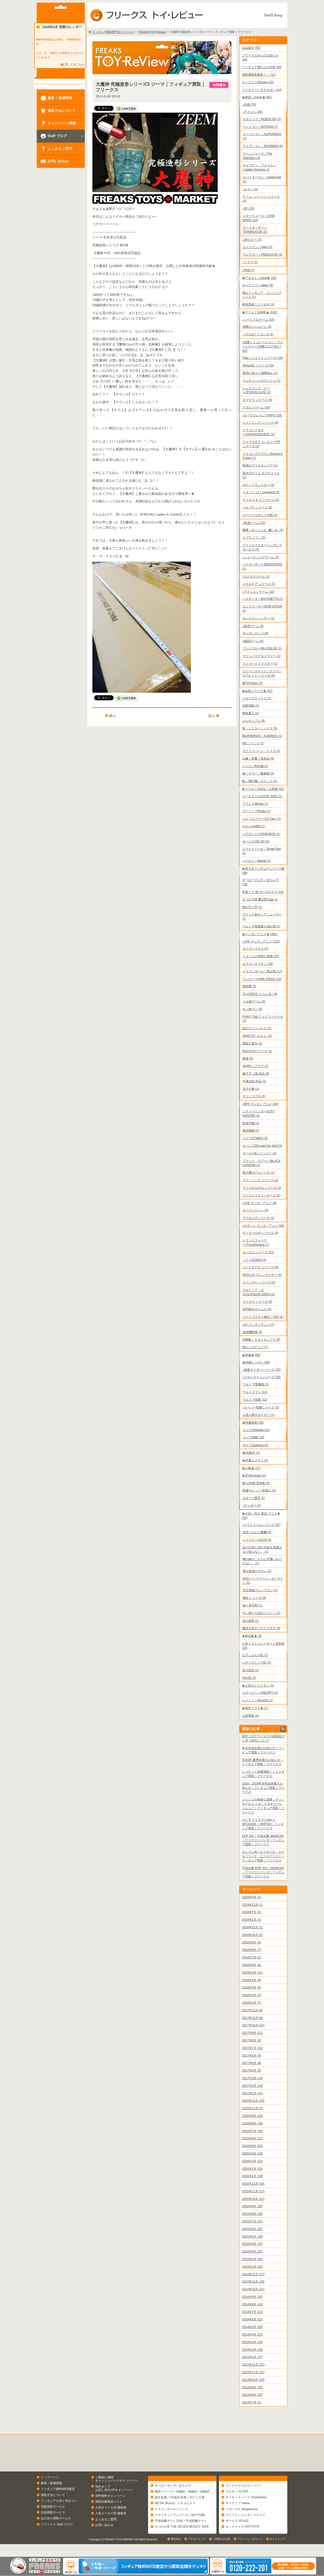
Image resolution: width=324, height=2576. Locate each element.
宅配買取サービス (53, 2506)
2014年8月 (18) (252, 2304)
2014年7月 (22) (252, 2312)
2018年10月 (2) (252, 1935)
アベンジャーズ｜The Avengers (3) (257, 156)
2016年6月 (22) (252, 2138)
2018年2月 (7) (251, 1995)
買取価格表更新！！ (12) (259, 74)
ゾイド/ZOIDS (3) (254, 1260)
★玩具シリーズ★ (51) (257, 691)
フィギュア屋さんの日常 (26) (262, 67)
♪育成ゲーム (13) (253, 523)
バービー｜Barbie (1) (256, 861)
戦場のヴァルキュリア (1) (259, 465)
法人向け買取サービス (56, 2518)
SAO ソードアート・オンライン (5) (262, 1581)
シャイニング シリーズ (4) (260, 422)
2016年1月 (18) (252, 2176)
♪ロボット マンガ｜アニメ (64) (263, 1226)
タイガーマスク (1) (255, 948)
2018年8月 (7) (251, 1950)
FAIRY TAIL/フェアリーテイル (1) (262, 1019)
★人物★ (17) (251, 1468)
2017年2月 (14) (252, 2086)
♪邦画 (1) (248, 270)
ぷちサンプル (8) (253, 721)
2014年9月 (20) (252, 2297)
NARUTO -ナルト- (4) (257, 1036)
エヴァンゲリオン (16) (257, 964)
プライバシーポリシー (249, 2551)
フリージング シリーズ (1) (260, 1180)
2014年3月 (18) (252, 2342)
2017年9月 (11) (252, 2033)
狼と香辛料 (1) (252, 1605)
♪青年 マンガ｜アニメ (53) (260, 1104)
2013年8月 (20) (252, 2395)
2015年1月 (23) (252, 2266)
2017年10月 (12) (253, 2025)
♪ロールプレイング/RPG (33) (262, 415)
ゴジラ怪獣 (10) (253, 1437)
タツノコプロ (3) (253, 1096)
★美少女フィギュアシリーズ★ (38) (263, 871)
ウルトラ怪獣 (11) (255, 1399)
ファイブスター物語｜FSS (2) (262, 1317)
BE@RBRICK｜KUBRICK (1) (262, 736)
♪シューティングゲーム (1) (260, 557)
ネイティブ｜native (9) (257, 285)
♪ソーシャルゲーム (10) (258, 319)
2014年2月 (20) (252, 2350)
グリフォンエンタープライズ (245, 2517)
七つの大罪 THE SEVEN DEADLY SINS (182, 2529)
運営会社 (176, 2551)
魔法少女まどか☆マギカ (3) (261, 1628)
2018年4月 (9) (251, 1980)
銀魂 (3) (247, 1058)
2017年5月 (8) (251, 2063)
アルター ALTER (237, 2494)
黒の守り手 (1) (252, 907)
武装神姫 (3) (250, 705)
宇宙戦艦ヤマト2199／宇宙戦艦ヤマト (181, 2523)
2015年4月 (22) (252, 2244)
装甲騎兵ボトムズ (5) (256, 1309)
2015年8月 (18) (252, 2214)
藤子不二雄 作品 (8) (255, 1073)
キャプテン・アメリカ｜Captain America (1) (259, 167)
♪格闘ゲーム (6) (253, 641)
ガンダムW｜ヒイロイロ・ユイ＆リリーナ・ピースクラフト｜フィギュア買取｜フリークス (263, 1856)
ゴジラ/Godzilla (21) (256, 1430)
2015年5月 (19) (252, 2236)
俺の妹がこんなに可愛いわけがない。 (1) (262, 1561)
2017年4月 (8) (251, 2070)
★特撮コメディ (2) (255, 1460)
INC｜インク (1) (253, 743)
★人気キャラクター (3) (258, 1685)
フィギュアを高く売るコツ (59, 2501)
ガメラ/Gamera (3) (255, 1445)
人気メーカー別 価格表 (110, 2513)
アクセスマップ (197, 2551)
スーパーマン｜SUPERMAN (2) (262, 136)
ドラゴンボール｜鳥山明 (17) (262, 971)
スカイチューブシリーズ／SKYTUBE (180, 2517)
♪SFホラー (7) (251, 239)
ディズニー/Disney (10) (258, 82)
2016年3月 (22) (252, 2161)
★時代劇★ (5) (252, 1636)
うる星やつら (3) (253, 1001)
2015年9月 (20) (252, 2206)
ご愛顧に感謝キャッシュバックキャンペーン (116, 2479)
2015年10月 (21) (253, 2199)
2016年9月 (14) (252, 2116)
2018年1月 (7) (251, 2003)
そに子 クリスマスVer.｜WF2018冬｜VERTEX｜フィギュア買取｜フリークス (263, 1824)
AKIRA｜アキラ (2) (255, 1066)
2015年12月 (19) (253, 2183)
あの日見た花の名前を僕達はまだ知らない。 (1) (262, 1549)
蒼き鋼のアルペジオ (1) (258, 1172)
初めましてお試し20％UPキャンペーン (114, 2488)
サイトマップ (277, 2551)
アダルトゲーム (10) (256, 407)
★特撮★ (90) (251, 1355)
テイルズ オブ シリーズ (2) (260, 500)
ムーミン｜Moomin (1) (257, 1700)
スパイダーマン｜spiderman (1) (262, 179)
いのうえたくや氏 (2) (256, 1662)
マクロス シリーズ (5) (257, 1301)
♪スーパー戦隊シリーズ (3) (260, 1407)
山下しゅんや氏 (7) (255, 1655)
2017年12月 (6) (252, 2010)
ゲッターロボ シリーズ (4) (260, 1233)
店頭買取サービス (53, 2512)
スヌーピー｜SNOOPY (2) (260, 1692)
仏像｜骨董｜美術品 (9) (258, 758)
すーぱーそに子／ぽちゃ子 (173, 2488)
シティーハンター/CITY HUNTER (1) (258, 1113)
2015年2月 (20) (252, 2259)
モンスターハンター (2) (258, 618)
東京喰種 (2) (250, 1130)
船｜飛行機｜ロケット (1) (259, 781)
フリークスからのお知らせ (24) (260, 58)
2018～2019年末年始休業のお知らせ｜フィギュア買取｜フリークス (263, 1788)
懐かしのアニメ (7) (255, 1347)
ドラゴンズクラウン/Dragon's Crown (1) (262, 456)
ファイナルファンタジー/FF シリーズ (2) (261, 444)
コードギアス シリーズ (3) (260, 1267)
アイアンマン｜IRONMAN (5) (263, 146)
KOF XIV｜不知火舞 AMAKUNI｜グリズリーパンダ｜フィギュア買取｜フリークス (263, 1840)
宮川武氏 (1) (250, 1670)
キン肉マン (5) (252, 1009)
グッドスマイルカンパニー (244, 2488)
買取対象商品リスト (109, 2501)
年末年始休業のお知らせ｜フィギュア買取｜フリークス (263, 1750)
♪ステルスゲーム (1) (256, 576)
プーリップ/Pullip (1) (256, 811)
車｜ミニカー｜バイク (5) (259, 728)
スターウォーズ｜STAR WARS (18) (259, 218)
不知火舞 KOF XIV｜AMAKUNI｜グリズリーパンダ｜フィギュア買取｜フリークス (263, 1872)
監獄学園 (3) (250, 1123)
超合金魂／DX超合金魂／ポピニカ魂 (180, 2499)
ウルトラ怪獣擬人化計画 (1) (261, 926)
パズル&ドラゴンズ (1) (257, 334)
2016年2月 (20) (252, 2169)
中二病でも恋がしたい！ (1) (261, 1613)
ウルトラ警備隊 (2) (256, 1384)
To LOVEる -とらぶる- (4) (259, 994)
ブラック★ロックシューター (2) (262, 917)
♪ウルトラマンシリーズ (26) (261, 1377)
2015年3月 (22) (252, 2251)
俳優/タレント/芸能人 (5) (259, 1490)
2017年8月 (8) (251, 2040)
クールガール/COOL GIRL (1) (262, 796)
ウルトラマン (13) (255, 1392)
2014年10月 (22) (253, 2289)
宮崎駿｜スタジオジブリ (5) (261, 1339)
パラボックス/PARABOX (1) (261, 834)
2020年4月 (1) (251, 1897)
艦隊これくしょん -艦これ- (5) (262, 530)
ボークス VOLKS (237, 2523)
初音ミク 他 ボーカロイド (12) (263, 892)
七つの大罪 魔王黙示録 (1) (260, 899)
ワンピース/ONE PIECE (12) (261, 979)
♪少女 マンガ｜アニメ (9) (259, 1203)
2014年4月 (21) (252, 2334)
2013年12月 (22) (253, 2364)
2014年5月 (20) (252, 2327)
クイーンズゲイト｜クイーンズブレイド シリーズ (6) (262, 673)
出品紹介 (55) (251, 48)
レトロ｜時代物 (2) (255, 766)
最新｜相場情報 (51, 2483)
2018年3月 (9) (251, 1987)
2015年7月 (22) (252, 2221)
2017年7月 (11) (252, 2048)
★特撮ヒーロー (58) (256, 1362)
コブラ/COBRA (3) (255, 1138)
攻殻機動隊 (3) (252, 1332)
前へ (112, 715)
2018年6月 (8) (251, 1965)
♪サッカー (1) (251, 1505)
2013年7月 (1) (251, 2402)
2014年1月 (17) (252, 2357)
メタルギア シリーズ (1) (258, 584)
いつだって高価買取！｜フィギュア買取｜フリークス (263, 1774)
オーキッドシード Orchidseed (246, 2499)
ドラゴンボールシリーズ (171, 2511)
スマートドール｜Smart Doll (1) (261, 851)
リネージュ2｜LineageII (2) (260, 492)
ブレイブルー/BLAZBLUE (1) (262, 648)
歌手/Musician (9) (254, 1475)
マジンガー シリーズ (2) (258, 1282)
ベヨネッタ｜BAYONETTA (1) (262, 599)
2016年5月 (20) (252, 2146)
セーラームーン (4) (255, 1210)
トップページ (50, 2477)
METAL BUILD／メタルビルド (175, 2505)
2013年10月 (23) (253, 2380)
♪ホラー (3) (250, 189)
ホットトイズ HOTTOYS (242, 2529)
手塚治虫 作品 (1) (254, 1081)
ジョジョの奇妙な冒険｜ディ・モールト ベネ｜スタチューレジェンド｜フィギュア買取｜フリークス (263, 1806)
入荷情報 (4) (250, 1716)
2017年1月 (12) (252, 2093)
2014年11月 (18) (253, 2281)
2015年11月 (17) (253, 2191)
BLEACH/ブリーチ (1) (257, 1051)
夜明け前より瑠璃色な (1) (259, 373)
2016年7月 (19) (252, 2131)
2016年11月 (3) (252, 2108)
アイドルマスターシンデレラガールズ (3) (262, 547)
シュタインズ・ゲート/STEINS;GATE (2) (256, 390)
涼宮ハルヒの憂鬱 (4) (256, 1532)
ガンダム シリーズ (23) (258, 1252)
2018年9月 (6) (251, 1942)
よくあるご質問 (105, 2519)
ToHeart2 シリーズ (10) (258, 365)
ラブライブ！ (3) (253, 537)
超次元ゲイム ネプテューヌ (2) (261, 475)
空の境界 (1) (250, 1621)
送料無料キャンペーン (110, 2496)
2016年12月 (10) (253, 2100)
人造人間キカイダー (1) (258, 1415)
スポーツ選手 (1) (253, 1498)
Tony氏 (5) (249, 1678)
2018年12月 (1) (252, 1927)
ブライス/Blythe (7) (255, 804)
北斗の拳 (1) (250, 1089)
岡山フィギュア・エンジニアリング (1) (262, 295)
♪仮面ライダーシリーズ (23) (261, 1370)
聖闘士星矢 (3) (252, 1043)
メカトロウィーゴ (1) (256, 698)
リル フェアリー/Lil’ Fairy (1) (261, 819)
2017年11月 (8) (252, 2018)
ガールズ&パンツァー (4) (259, 1153)
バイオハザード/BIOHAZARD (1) (262, 566)
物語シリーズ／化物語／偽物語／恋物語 (182, 2494)
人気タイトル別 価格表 (110, 2507)
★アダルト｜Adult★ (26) (259, 278)
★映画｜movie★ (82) (257, 97)
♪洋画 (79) (249, 104)
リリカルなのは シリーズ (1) (261, 1188)
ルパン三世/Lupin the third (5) (262, 1146)
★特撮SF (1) (251, 1453)
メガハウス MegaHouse (242, 2511)
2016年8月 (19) (252, 2123)
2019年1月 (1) (251, 1919)
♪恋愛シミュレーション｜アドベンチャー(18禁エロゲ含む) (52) (262, 346)
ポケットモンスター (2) (258, 485)
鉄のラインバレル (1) (256, 1028)
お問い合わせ (104, 2525)
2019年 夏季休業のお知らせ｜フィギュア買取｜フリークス (262, 1762)
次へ (211, 715)
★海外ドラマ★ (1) (255, 1708)
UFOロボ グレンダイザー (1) (262, 1275)
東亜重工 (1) (250, 713)
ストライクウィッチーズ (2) (261, 1195)
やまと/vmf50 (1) (253, 826)
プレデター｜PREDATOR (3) (262, 254)
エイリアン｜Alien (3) (257, 247)
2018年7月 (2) (251, 1957)
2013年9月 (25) (252, 2387)
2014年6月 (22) (252, 2319)
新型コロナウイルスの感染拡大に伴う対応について (263, 1738)
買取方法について (53, 2495)
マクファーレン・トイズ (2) (261, 751)
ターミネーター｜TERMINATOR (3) (255, 230)
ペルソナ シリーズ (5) (257, 507)
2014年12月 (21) (253, 2274)
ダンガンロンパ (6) (255, 633)
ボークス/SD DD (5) (255, 841)
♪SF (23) (248, 208)
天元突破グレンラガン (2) (259, 1590)
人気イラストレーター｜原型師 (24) (263, 1646)
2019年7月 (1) (251, 1912)
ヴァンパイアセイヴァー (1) (261, 656)
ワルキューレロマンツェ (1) (261, 380)
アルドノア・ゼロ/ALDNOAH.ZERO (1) (258, 1292)
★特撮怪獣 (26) (253, 1422)
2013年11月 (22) (253, 2372)
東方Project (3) (252, 683)
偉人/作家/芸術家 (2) (256, 1483)
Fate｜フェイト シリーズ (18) (262, 358)
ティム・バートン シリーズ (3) (261, 199)
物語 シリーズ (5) (254, 1598)
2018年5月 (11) (252, 1972)
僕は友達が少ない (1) (256, 1571)
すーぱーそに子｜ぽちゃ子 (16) (260, 882)
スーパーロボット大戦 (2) (259, 515)
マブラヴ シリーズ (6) (257, 400)
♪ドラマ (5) (250, 262)
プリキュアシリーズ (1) (258, 1218)
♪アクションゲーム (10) (258, 592)
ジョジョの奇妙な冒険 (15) (260, 956)
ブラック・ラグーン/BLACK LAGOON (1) (261, 1163)
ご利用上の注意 (221, 2551)
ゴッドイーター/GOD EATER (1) (262, 608)
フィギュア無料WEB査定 (58, 2489)
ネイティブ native (238, 2505)
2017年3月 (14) (252, 2078)
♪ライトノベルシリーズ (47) (261, 1525)
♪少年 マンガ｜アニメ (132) (261, 941)
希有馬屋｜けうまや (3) (258, 304)
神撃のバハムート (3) (256, 327)
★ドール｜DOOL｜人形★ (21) (263, 789)
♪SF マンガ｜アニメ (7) (258, 1324)
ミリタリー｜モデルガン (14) (262, 90)
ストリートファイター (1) (259, 663)
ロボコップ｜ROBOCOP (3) (262, 119)
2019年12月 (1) (252, 1905)
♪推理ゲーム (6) (253, 626)
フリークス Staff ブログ (57, 2524)
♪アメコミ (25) (252, 112)
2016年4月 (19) (252, 2153)
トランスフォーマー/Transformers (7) (255, 1242)
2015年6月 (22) (252, 2229)
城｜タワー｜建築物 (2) (258, 773)
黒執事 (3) (249, 986)
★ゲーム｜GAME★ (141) (259, 312)
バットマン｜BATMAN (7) (260, 127)
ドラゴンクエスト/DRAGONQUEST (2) (258, 432)
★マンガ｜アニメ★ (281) (259, 934)
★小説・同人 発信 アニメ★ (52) (261, 1516)
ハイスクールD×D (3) (256, 1540)
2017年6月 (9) (251, 2055)
